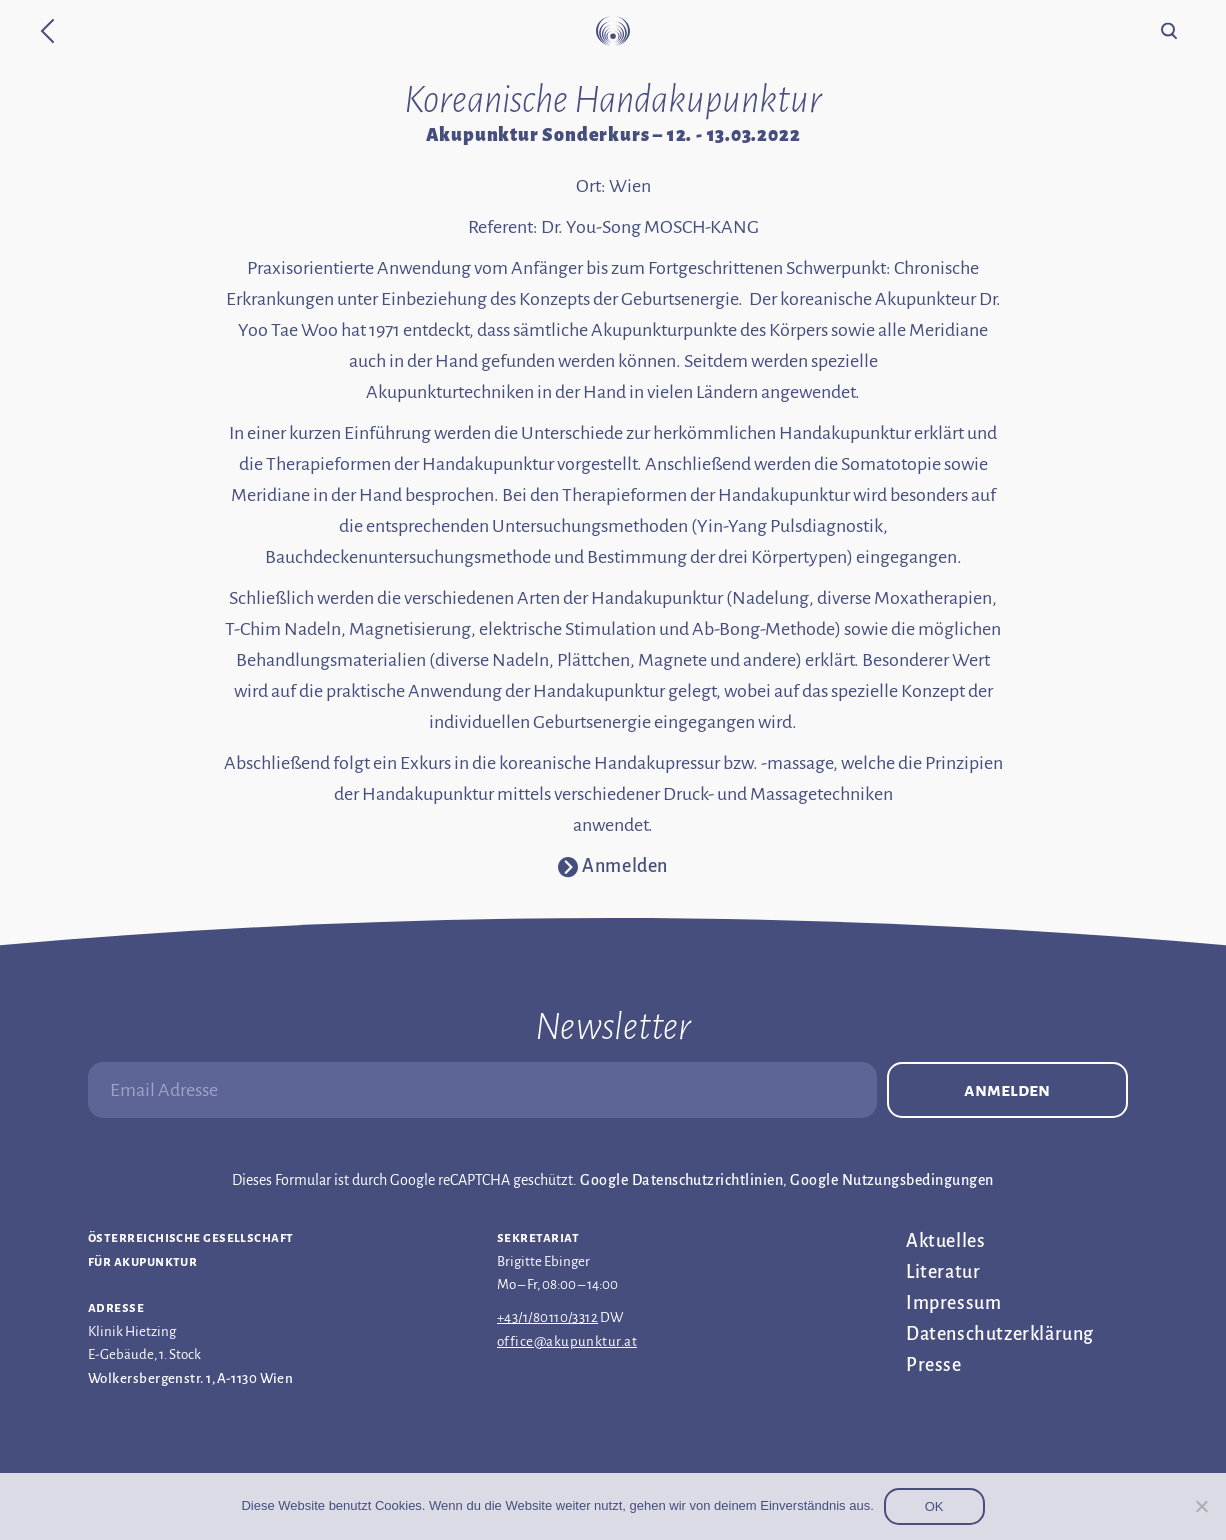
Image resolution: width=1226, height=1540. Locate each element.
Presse (934, 1365)
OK (934, 1506)
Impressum (953, 1303)
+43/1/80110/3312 (547, 1317)
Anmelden (1007, 1090)
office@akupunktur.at (567, 1341)
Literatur (943, 1272)
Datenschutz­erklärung (1000, 1334)
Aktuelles (945, 1241)
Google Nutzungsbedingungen (891, 1180)
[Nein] (1201, 1506)
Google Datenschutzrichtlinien (681, 1180)
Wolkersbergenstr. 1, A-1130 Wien (190, 1378)
